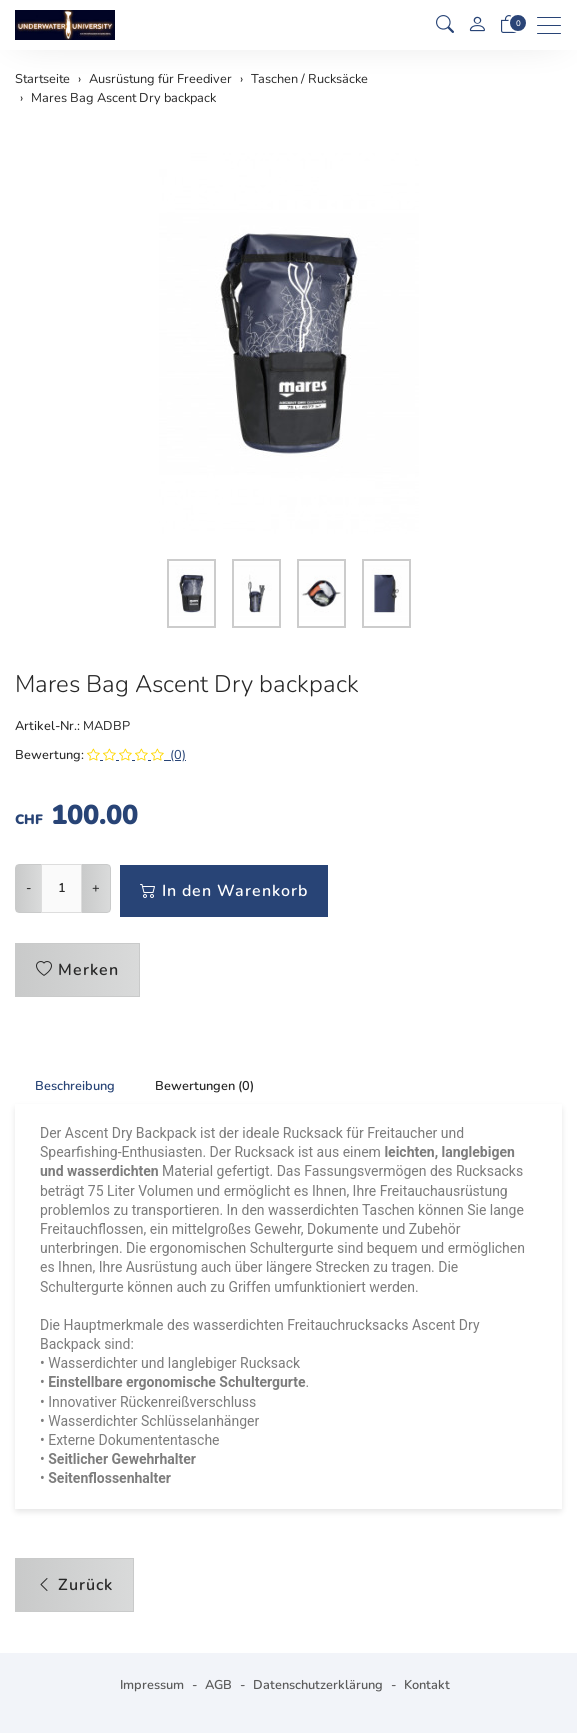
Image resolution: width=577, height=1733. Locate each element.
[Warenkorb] (509, 25)
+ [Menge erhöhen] (96, 888)
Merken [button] (77, 970)
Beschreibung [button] (75, 1086)
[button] (445, 25)
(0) (136, 755)
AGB (218, 1685)
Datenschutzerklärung (318, 1685)
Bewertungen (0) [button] (204, 1086)
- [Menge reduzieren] (28, 888)
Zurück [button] (74, 1585)
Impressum (152, 1685)
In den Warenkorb (224, 891)
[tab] (65, 1086)
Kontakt (427, 1685)
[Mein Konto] (477, 25)
